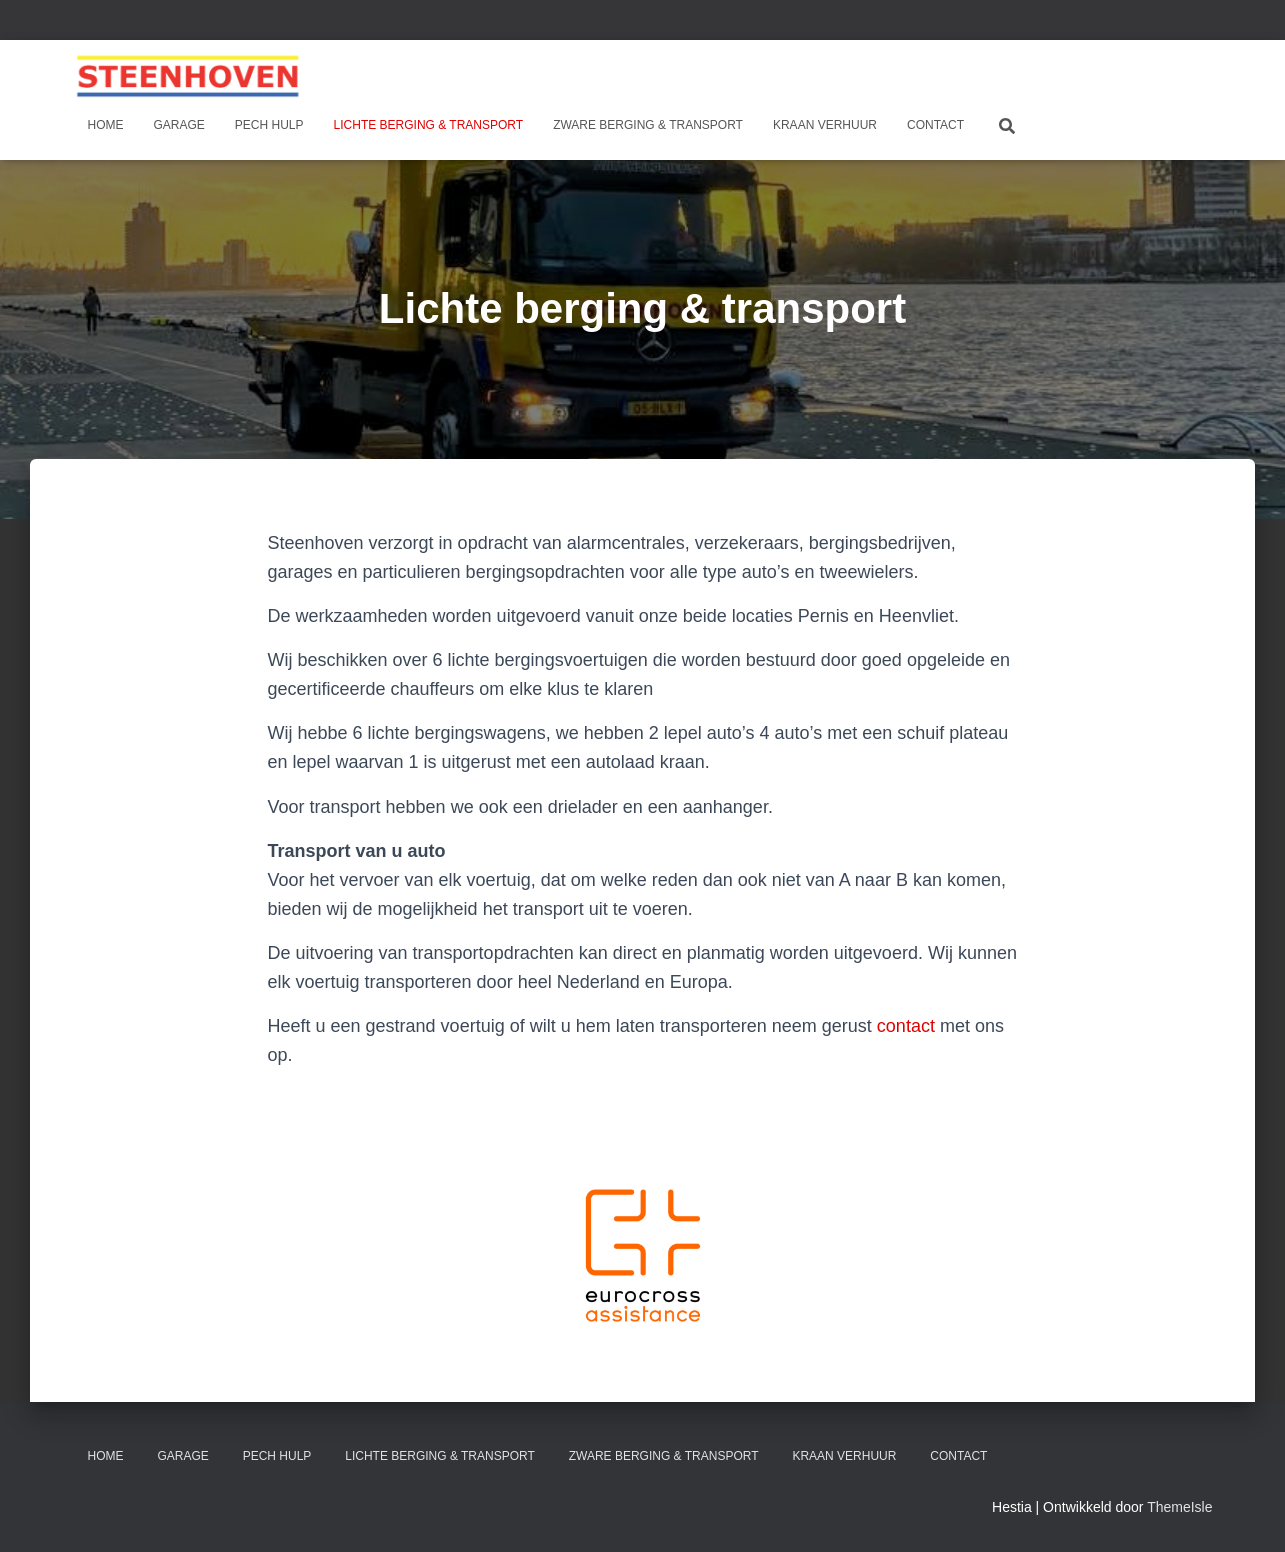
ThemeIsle (1179, 1507)
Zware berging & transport (648, 125)
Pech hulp (269, 125)
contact (906, 1026)
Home (106, 125)
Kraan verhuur (825, 125)
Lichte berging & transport (429, 125)
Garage (179, 125)
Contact (935, 125)
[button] (643, 1254)
